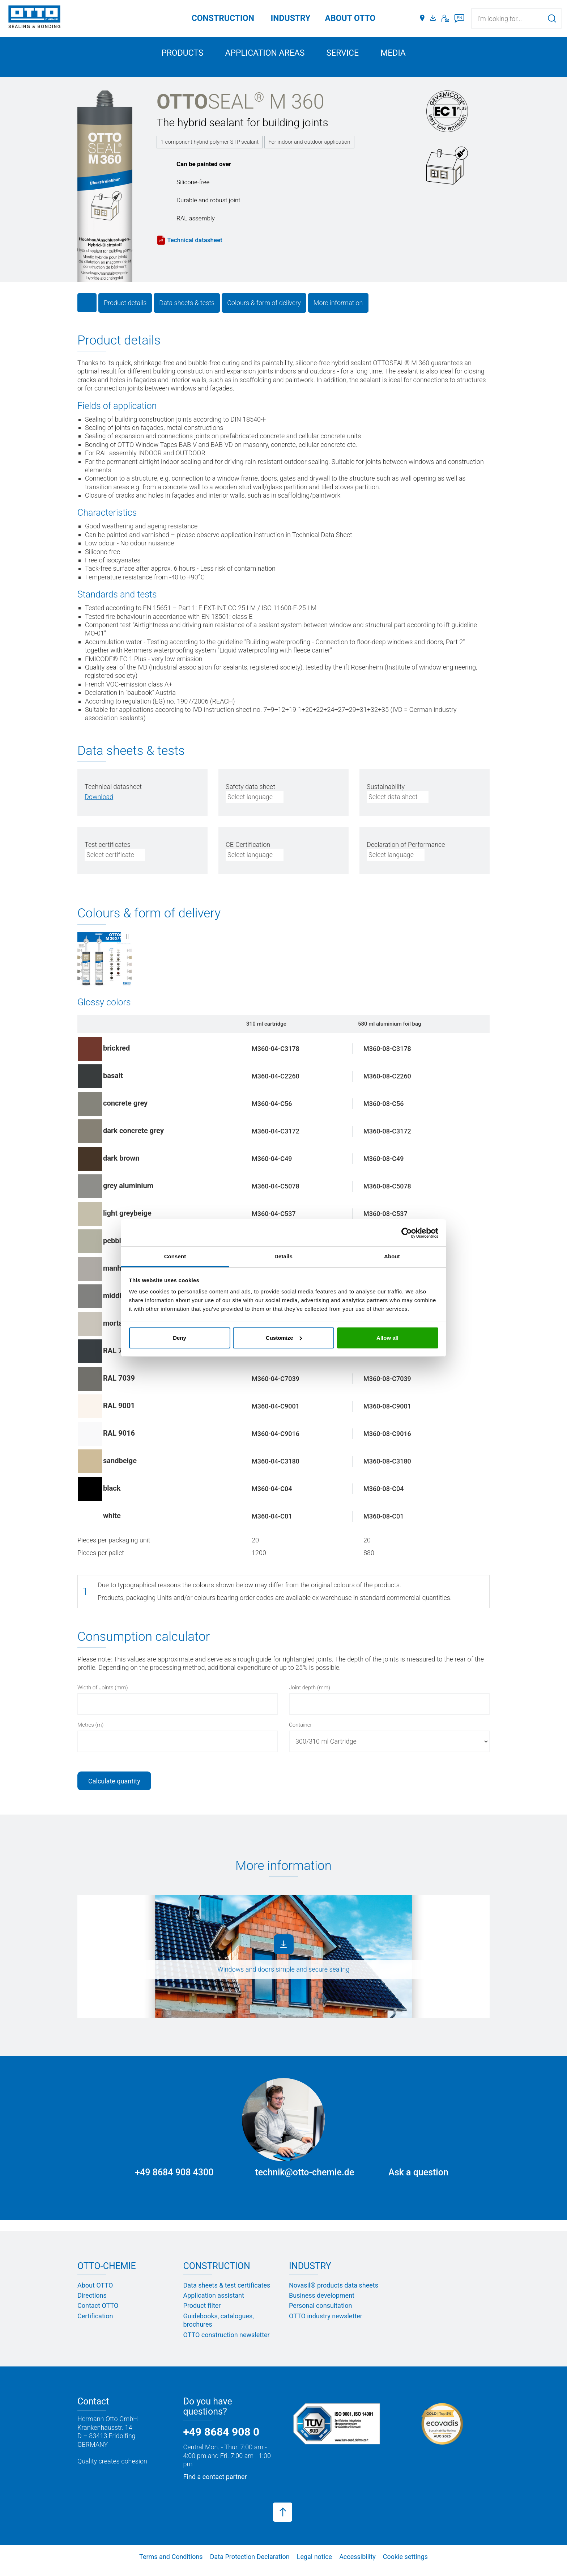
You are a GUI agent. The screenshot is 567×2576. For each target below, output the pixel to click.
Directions (92, 2303)
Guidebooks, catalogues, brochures (218, 2328)
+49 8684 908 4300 (174, 2180)
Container (300, 1732)
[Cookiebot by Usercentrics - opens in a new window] (406, 1233)
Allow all (387, 1338)
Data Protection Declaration (250, 2564)
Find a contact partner (215, 2484)
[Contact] (445, 18)
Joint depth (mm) (309, 1695)
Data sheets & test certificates (226, 2292)
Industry (291, 18)
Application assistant (213, 2303)
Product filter (202, 2313)
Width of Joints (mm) (102, 1695)
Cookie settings (405, 2564)
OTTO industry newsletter (325, 2323)
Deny (179, 1338)
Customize (284, 1338)
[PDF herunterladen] (99, 804)
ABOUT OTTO (350, 18)
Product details (125, 310)
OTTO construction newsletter (226, 2342)
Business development (321, 2303)
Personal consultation (320, 2313)
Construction (223, 18)
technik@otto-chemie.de (304, 2180)
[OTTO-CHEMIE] (34, 18)
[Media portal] (434, 18)
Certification (95, 2323)
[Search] (552, 18)
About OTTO (95, 2292)
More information (338, 310)
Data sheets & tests (186, 310)
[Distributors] (422, 18)
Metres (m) (90, 1732)
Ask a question (418, 2180)
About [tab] (392, 1256)
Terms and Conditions (171, 2564)
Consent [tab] (175, 1256)
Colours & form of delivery (264, 310)
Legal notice (314, 2564)
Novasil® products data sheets (333, 2292)
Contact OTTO (97, 2313)
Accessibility (357, 2564)
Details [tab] (283, 1256)
